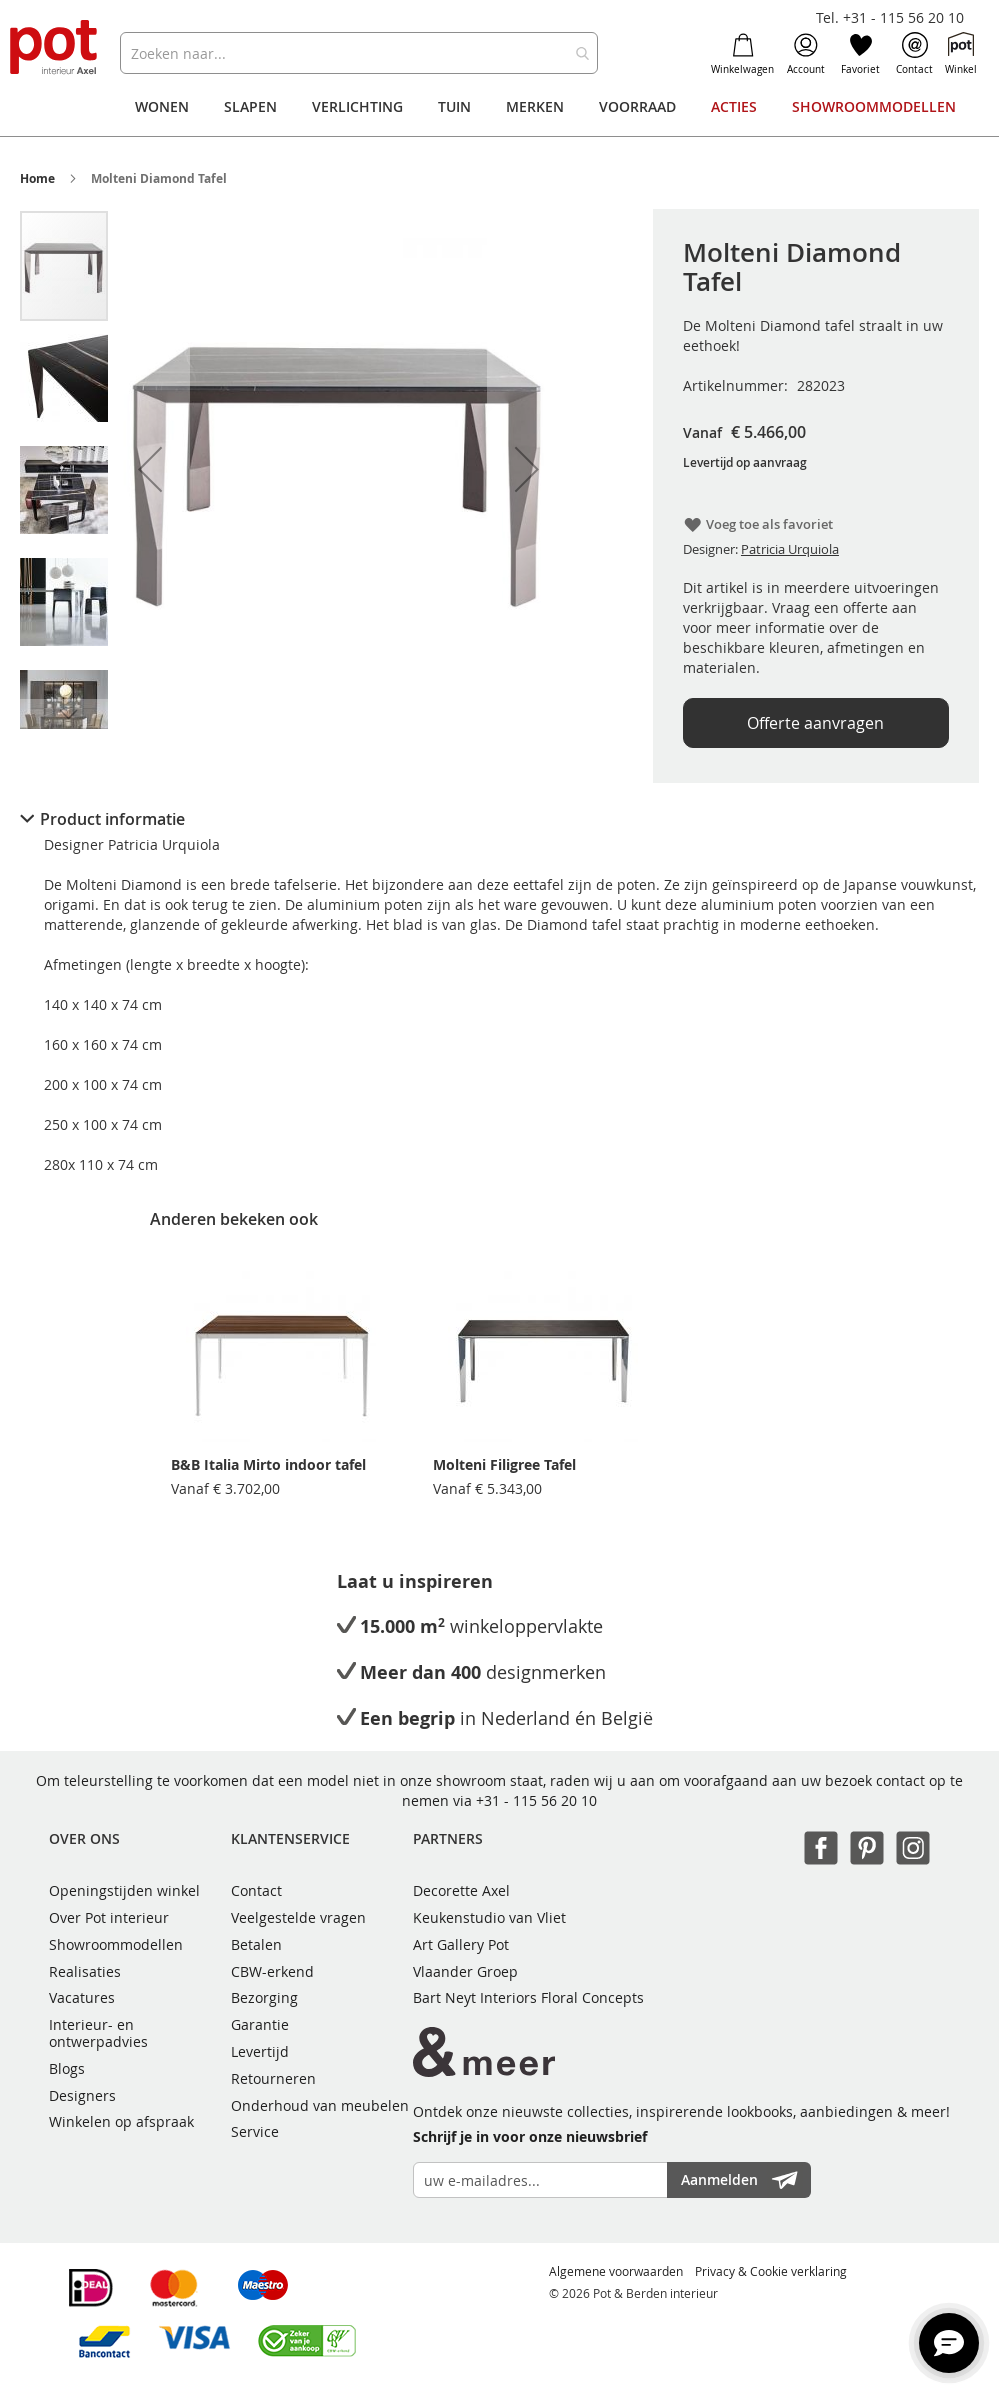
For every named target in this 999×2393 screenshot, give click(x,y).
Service (255, 2131)
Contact (914, 54)
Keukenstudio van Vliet (489, 1917)
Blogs (67, 2068)
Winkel (961, 54)
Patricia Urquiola (790, 549)
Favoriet (860, 54)
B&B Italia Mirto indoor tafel (268, 1464)
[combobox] (359, 53)
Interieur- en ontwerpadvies (98, 2033)
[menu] (499, 107)
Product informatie (112, 819)
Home (37, 178)
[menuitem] (162, 107)
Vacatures (82, 1997)
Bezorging (264, 1997)
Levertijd (260, 2051)
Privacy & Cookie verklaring (771, 2271)
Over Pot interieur (109, 1917)
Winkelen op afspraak (121, 2121)
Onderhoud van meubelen (320, 2105)
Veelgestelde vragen (298, 1917)
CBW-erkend (272, 1971)
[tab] (499, 819)
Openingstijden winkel (124, 1890)
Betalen (256, 1944)
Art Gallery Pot (461, 1944)
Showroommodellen (116, 1944)
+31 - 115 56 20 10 (536, 1800)
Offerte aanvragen (815, 723)
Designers (82, 2095)
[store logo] (55, 48)
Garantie (260, 2024)
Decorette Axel (461, 1890)
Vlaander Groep (465, 1971)
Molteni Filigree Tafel (504, 1464)
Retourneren (273, 2078)
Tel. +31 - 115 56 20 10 (890, 17)
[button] (150, 469)
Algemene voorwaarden (616, 2271)
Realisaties (85, 1971)
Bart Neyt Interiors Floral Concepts (528, 1997)
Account (806, 54)
